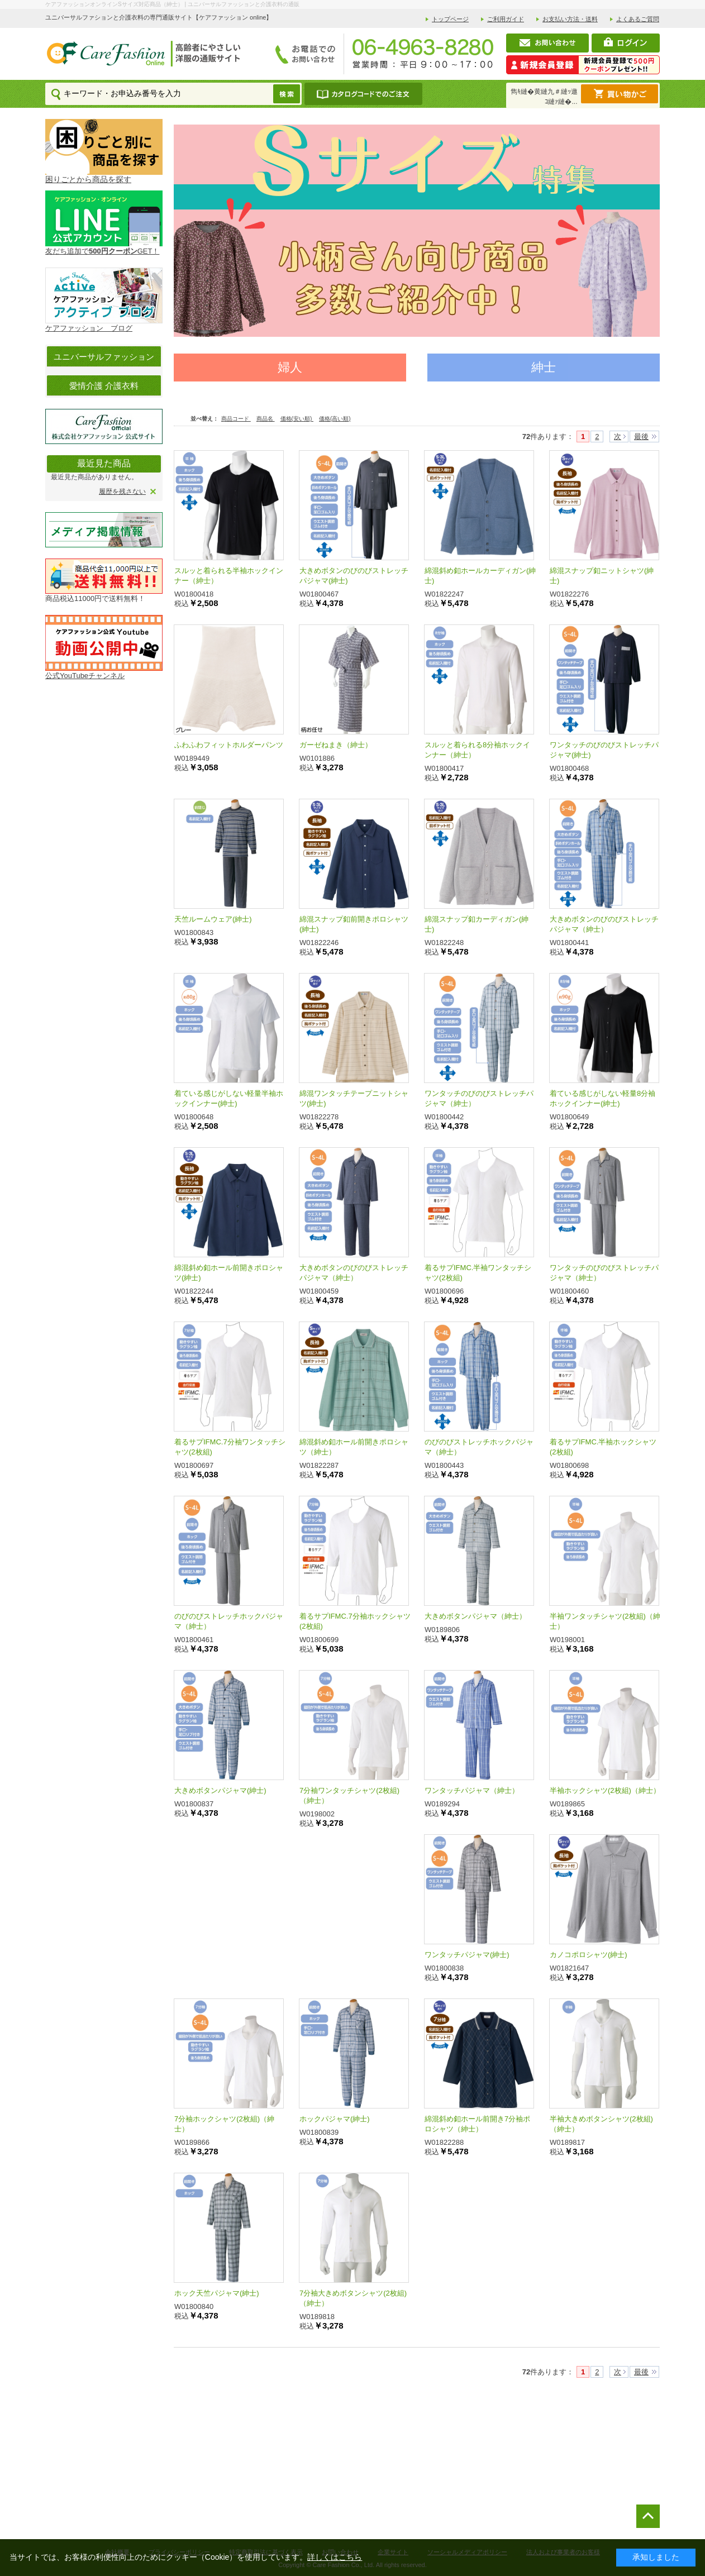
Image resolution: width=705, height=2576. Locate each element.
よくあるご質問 (637, 19)
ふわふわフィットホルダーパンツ (228, 745)
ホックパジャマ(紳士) (334, 2119)
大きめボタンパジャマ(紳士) (220, 1790)
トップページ (450, 19)
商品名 (265, 419)
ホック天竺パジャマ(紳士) (216, 2293)
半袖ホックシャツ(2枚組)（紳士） (605, 1790)
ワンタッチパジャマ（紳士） (472, 1790)
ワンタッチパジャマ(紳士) (467, 1954)
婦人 (290, 367)
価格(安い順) (296, 419)
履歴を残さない (122, 491)
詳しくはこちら (334, 2557)
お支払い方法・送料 (570, 19)
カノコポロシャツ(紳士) (588, 1954)
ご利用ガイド (505, 19)
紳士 (543, 367)
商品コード (236, 419)
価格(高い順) (335, 419)
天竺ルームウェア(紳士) (213, 919)
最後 (641, 436)
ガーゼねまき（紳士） (335, 745)
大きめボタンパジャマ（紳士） (475, 1616)
